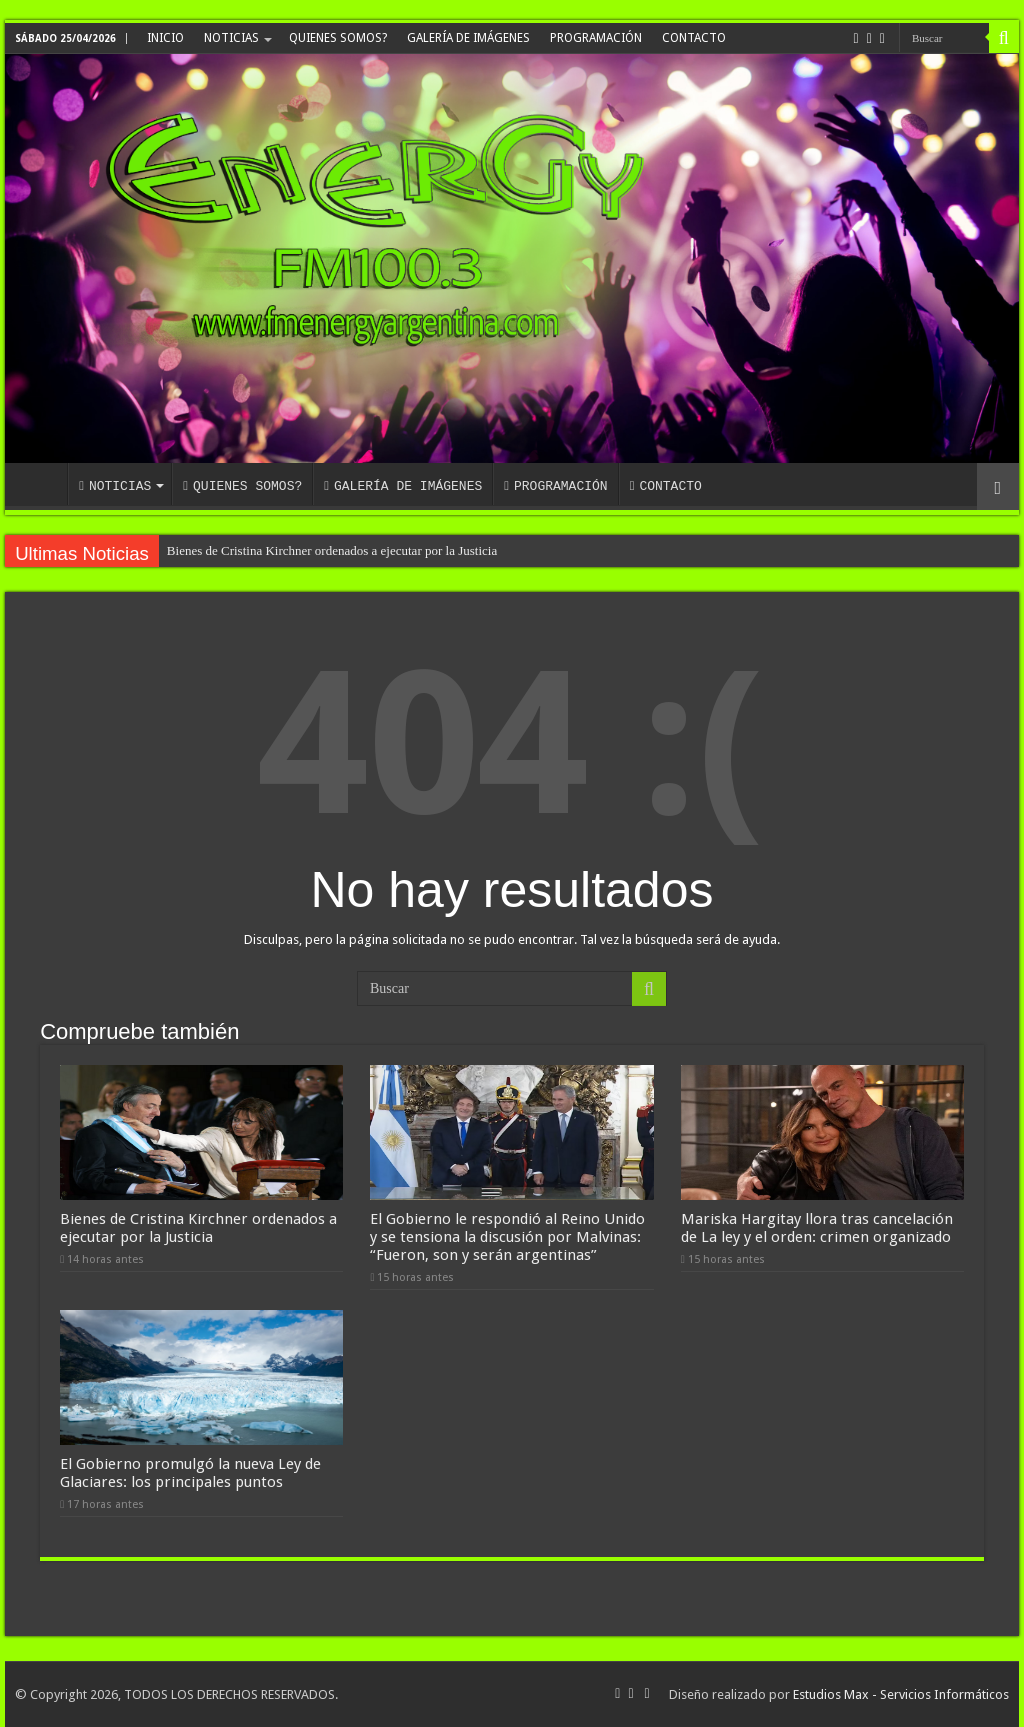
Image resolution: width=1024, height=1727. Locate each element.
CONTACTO (694, 38)
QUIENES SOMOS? (338, 38)
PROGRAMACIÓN (596, 38)
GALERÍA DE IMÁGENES (468, 38)
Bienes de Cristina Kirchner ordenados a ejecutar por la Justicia (332, 550)
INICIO (165, 38)
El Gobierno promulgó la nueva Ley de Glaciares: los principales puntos (190, 1473)
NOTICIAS (231, 38)
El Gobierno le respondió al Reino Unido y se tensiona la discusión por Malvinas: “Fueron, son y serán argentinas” (507, 1237)
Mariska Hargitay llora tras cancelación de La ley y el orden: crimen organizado (817, 1228)
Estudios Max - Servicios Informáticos (901, 1694)
